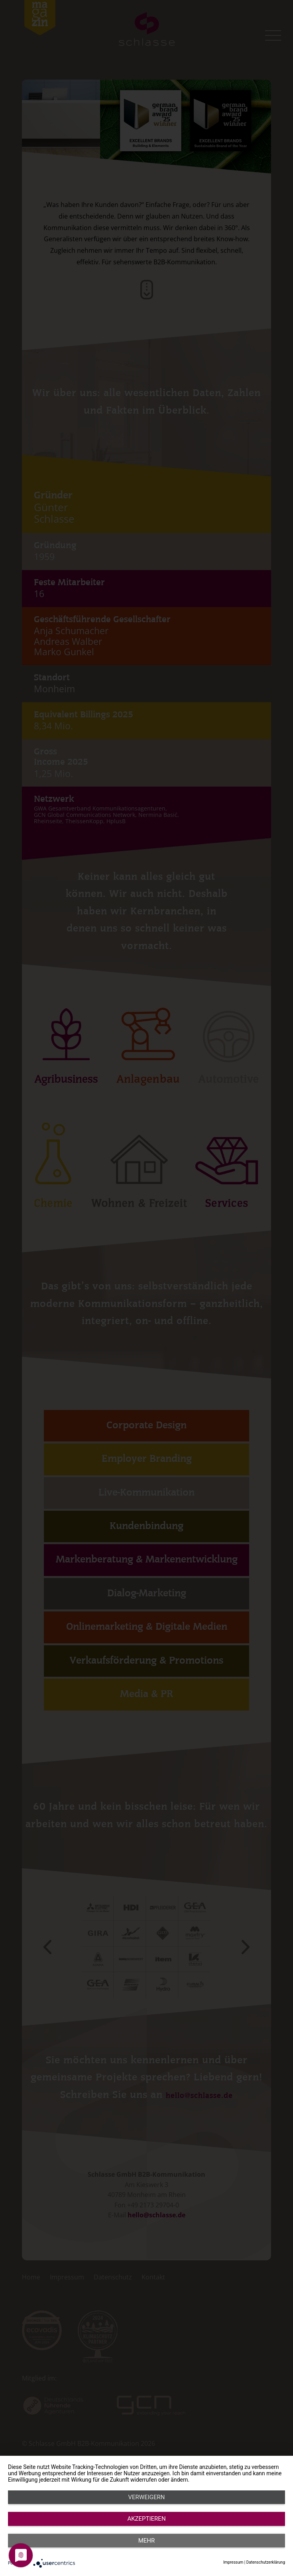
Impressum (233, 2562)
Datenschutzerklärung (265, 2562)
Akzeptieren (146, 2548)
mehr (243, 2548)
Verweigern (49, 2548)
